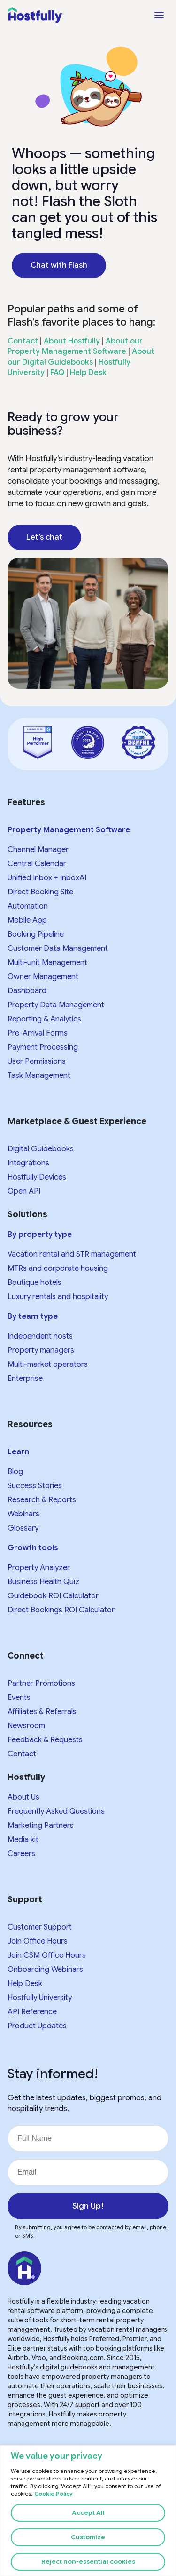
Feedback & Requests (45, 1740)
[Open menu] (159, 15)
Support (25, 1899)
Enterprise (25, 1378)
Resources (30, 1424)
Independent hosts (40, 1336)
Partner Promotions (41, 1683)
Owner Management (43, 976)
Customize (88, 2537)
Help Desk (88, 372)
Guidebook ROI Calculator (53, 1596)
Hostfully (26, 1777)
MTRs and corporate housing (58, 1268)
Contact (23, 341)
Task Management (39, 1075)
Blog (15, 1471)
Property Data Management (56, 1005)
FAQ (57, 372)
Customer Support (40, 1927)
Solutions (27, 1214)
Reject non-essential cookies (88, 2562)
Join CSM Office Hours (47, 1955)
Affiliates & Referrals (42, 1711)
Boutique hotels (34, 1282)
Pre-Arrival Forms (38, 1033)
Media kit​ (23, 1839)
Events (19, 1697)
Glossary (23, 1528)
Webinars (23, 1514)
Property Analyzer (39, 1567)
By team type (33, 1316)
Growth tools (33, 1548)
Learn (18, 1452)
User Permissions (37, 1061)
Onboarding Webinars (45, 1969)
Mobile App (27, 920)
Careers (21, 1853)
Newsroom (26, 1726)
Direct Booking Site (40, 892)
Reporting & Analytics (44, 1019)
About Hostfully (72, 341)
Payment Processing (43, 1047)
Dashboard (27, 991)
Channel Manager (38, 849)
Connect (26, 1656)
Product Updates (37, 2026)
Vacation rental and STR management (72, 1254)
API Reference (32, 2012)
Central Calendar (37, 864)
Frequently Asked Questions (56, 1811)
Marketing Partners (41, 1825)
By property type (40, 1234)
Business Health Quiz (43, 1582)
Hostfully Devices (37, 1177)
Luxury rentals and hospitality (58, 1296)
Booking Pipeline (36, 934)
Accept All (88, 2513)
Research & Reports (42, 1500)
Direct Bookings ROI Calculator (61, 1610)
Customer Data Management (58, 948)
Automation (28, 906)
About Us (23, 1797)
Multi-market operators (48, 1364)
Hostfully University (40, 1997)
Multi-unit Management (47, 962)
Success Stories (35, 1486)
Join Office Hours (38, 1941)
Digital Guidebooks (41, 1149)
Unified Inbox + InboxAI (47, 878)
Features (26, 802)
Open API (24, 1191)
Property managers (41, 1350)
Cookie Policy (53, 2493)
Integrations (28, 1163)
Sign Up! (88, 2206)
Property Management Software (69, 830)
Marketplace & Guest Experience (77, 1121)
